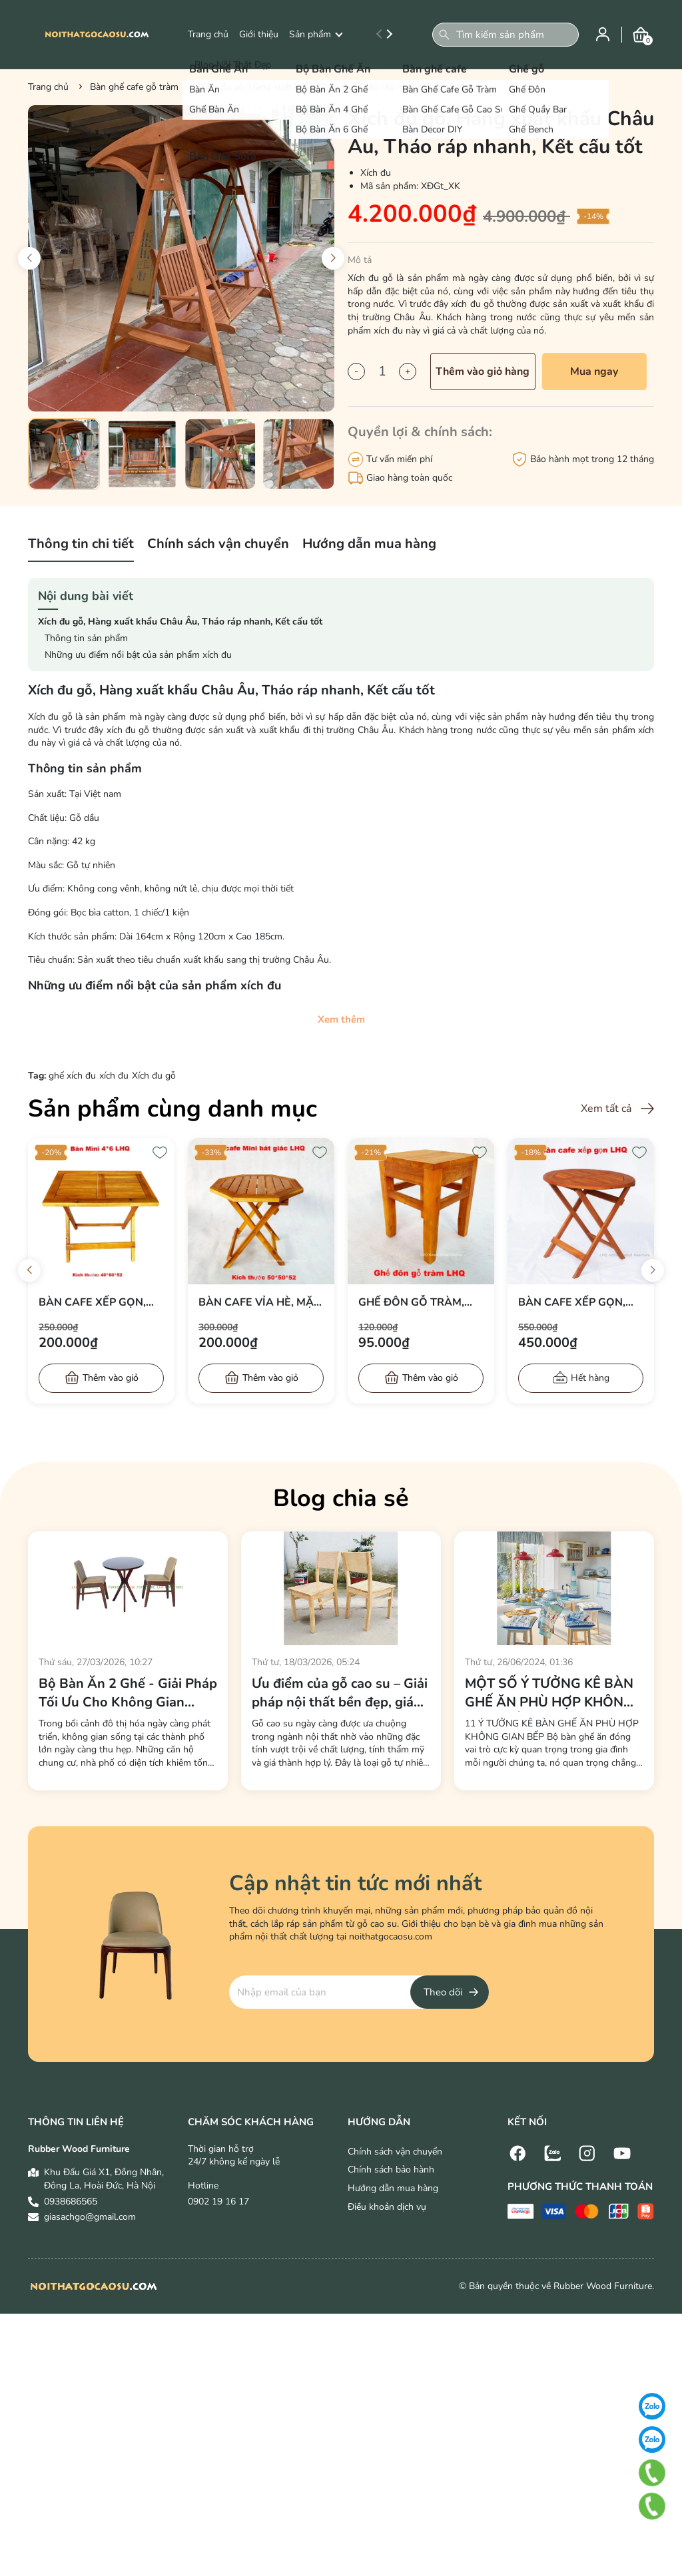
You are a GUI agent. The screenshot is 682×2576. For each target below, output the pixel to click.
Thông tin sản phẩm (86, 638)
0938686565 (70, 2201)
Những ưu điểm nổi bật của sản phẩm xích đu (138, 654)
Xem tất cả (606, 1108)
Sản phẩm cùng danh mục (172, 1109)
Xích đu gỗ (154, 1075)
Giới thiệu (258, 34)
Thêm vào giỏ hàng (482, 371)
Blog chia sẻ (341, 1498)
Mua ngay (594, 371)
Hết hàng (590, 1378)
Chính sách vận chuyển (395, 2151)
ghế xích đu (72, 1075)
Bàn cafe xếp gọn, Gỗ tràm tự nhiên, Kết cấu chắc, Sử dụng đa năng (571, 1302)
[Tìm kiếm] (444, 35)
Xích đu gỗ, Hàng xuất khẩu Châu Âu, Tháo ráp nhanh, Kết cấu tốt (180, 621)
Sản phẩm (315, 34)
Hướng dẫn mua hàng (393, 2188)
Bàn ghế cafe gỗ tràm (134, 87)
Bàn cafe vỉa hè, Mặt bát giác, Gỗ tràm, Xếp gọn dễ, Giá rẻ (259, 1302)
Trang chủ (208, 34)
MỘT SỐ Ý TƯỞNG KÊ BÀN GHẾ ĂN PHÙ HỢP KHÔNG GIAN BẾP (549, 1693)
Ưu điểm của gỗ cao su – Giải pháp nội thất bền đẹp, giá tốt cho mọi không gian (340, 1693)
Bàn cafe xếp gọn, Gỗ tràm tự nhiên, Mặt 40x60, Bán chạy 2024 (100, 1302)
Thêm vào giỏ (111, 1378)
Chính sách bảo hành (391, 2169)
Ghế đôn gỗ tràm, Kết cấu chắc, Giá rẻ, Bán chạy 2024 (420, 1302)
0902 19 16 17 (218, 2201)
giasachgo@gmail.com (90, 2216)
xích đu (114, 1075)
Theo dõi (443, 1992)
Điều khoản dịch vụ (387, 2206)
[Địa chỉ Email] (359, 1992)
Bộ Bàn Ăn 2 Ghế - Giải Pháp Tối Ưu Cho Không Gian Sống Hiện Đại (128, 1693)
